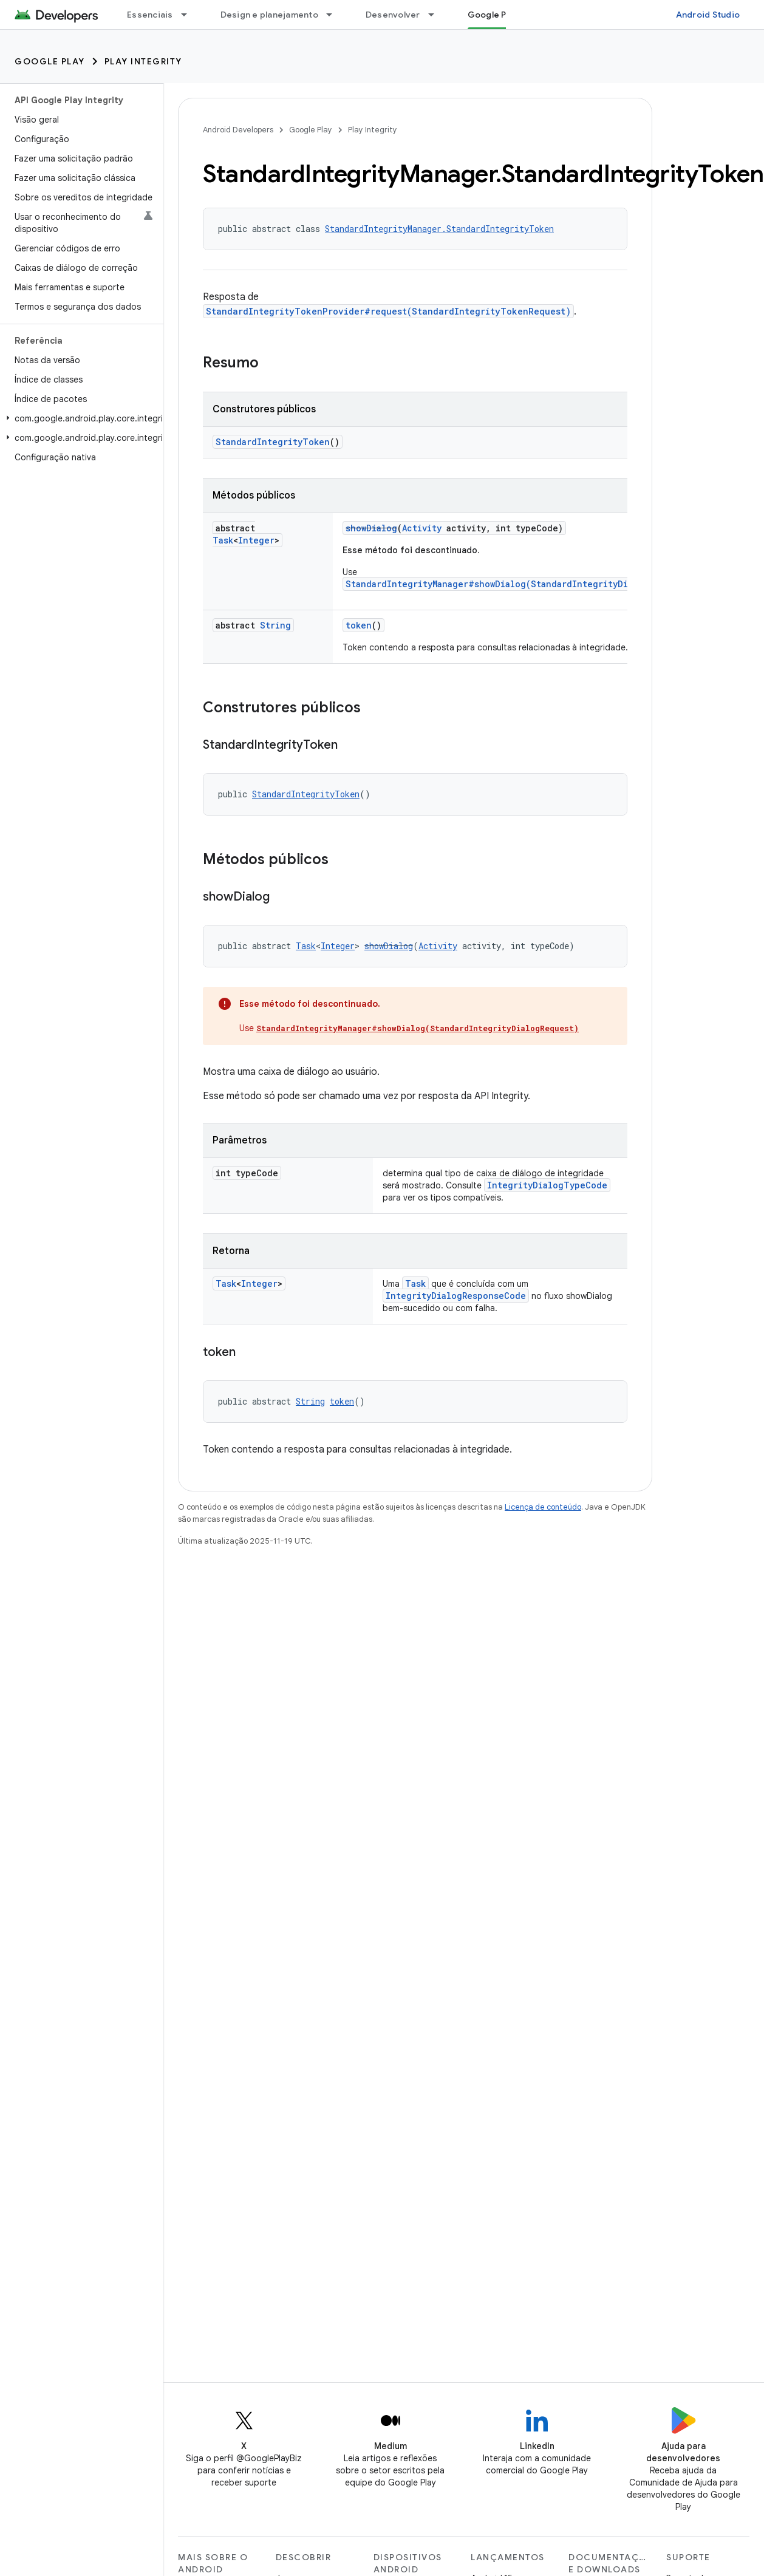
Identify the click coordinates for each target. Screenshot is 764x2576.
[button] (79, 418)
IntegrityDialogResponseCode (456, 1295)
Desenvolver (393, 14)
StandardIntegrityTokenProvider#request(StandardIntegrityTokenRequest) (388, 311)
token (359, 625)
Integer (256, 540)
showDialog (371, 528)
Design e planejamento (269, 14)
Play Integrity (143, 61)
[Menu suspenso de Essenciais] (189, 14)
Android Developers (238, 129)
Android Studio (708, 14)
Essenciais (150, 14)
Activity (422, 528)
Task (223, 540)
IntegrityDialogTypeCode (547, 1185)
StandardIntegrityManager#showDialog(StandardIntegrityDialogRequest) (517, 584)
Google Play (50, 61)
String (275, 625)
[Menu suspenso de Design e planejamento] (334, 14)
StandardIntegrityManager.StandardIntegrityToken (439, 228)
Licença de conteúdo (543, 1507)
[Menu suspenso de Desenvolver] (436, 14)
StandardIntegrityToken (273, 442)
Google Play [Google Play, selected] (493, 14)
